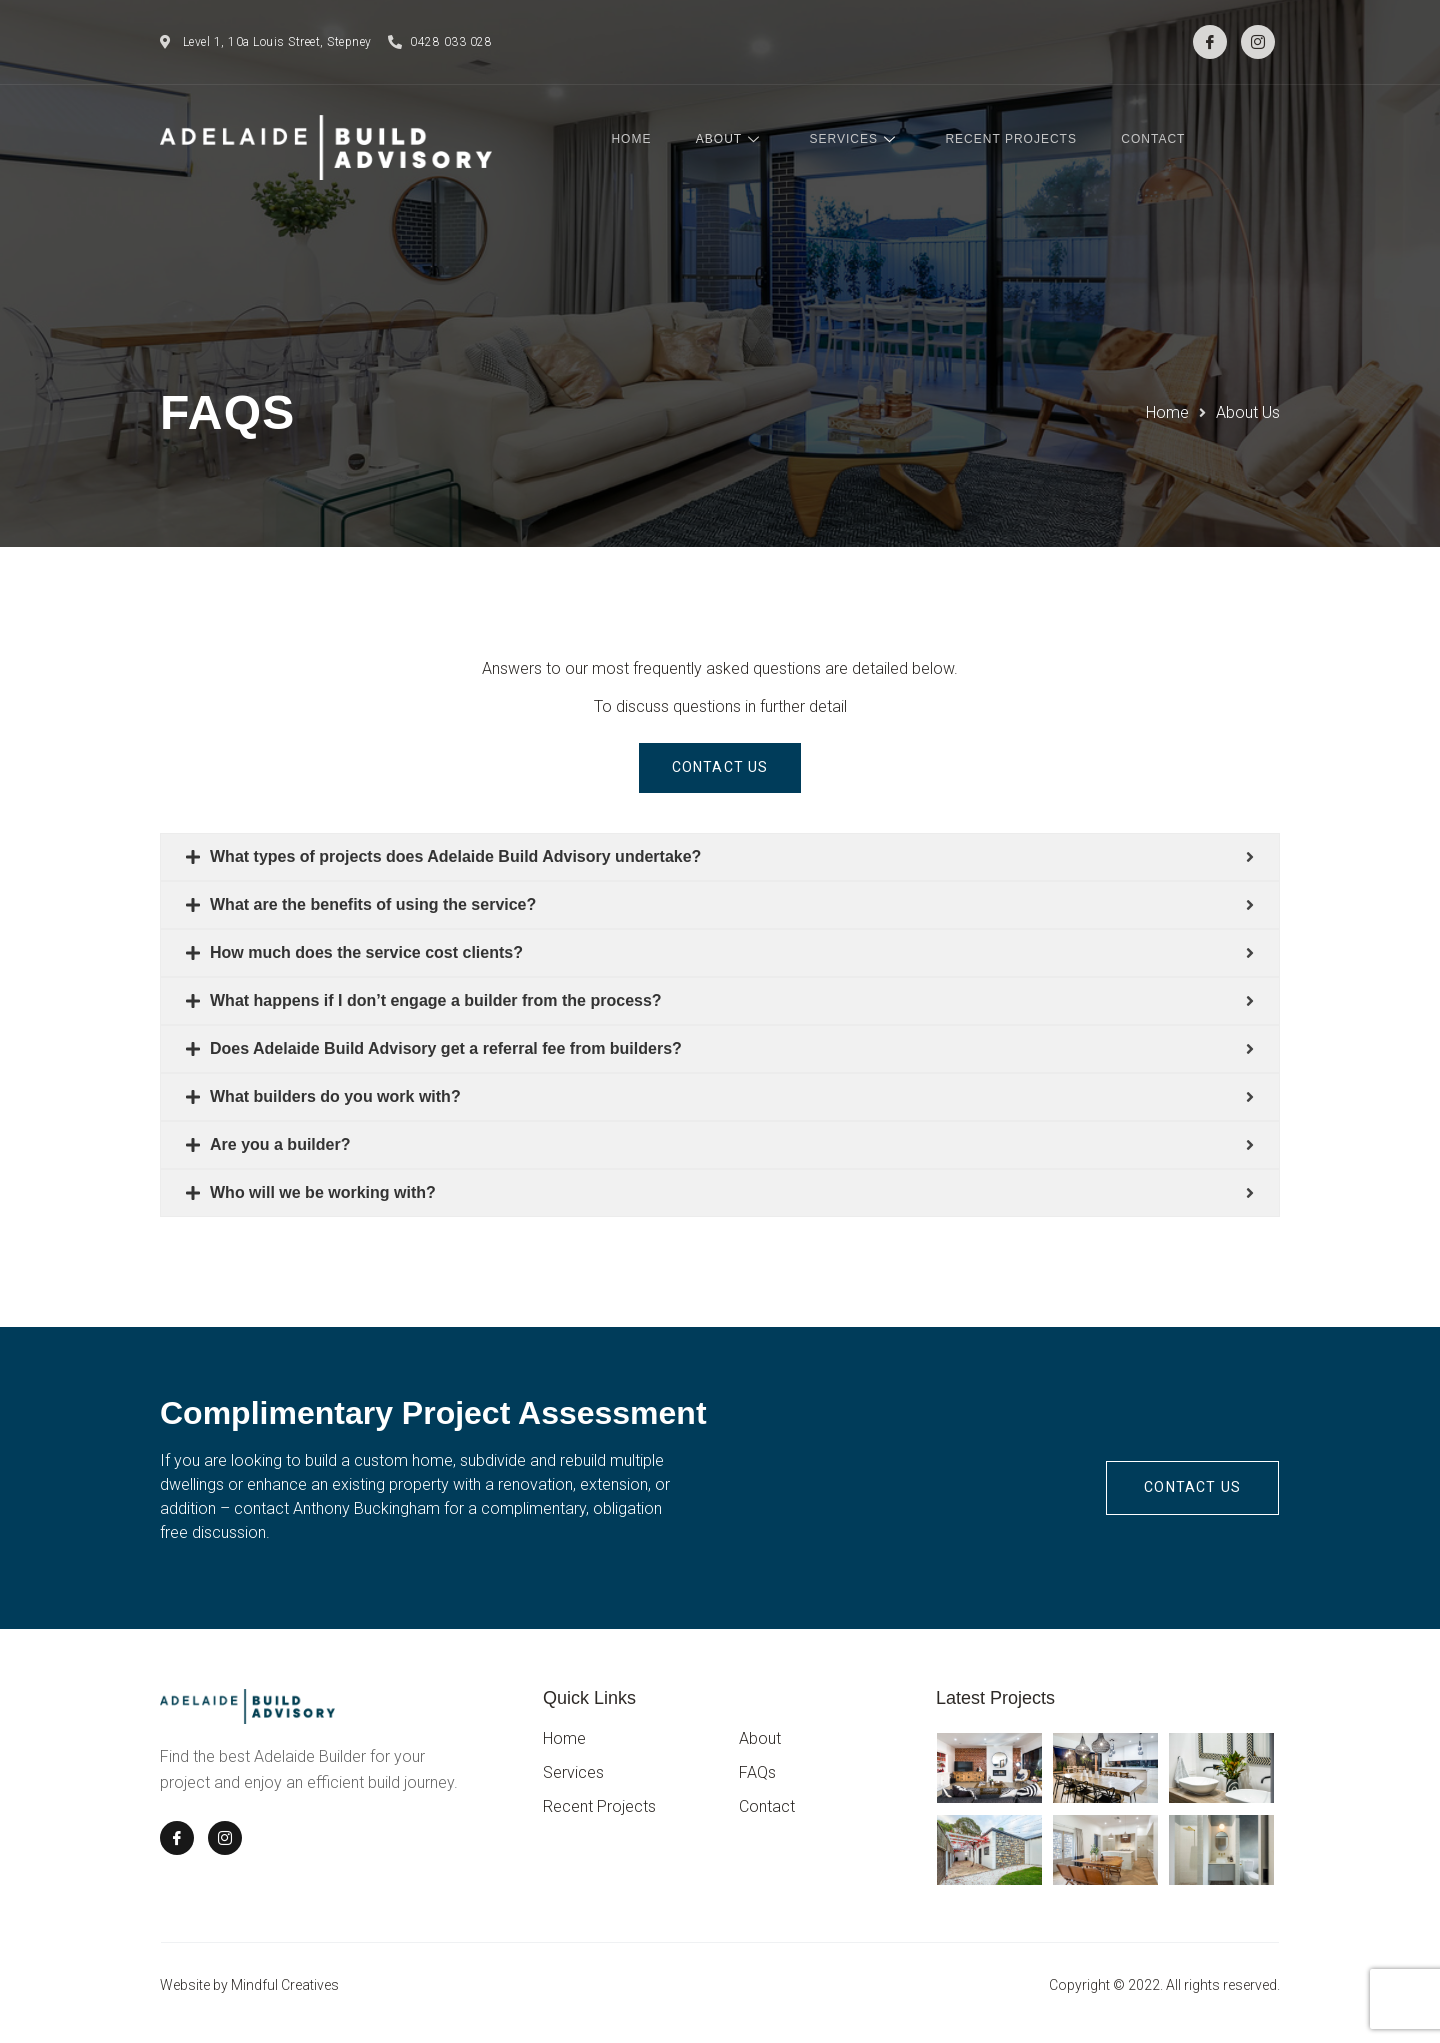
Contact (1160, 140)
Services (870, 140)
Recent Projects (1021, 140)
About (750, 140)
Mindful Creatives (285, 1987)
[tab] (720, 859)
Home (656, 140)
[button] (720, 769)
